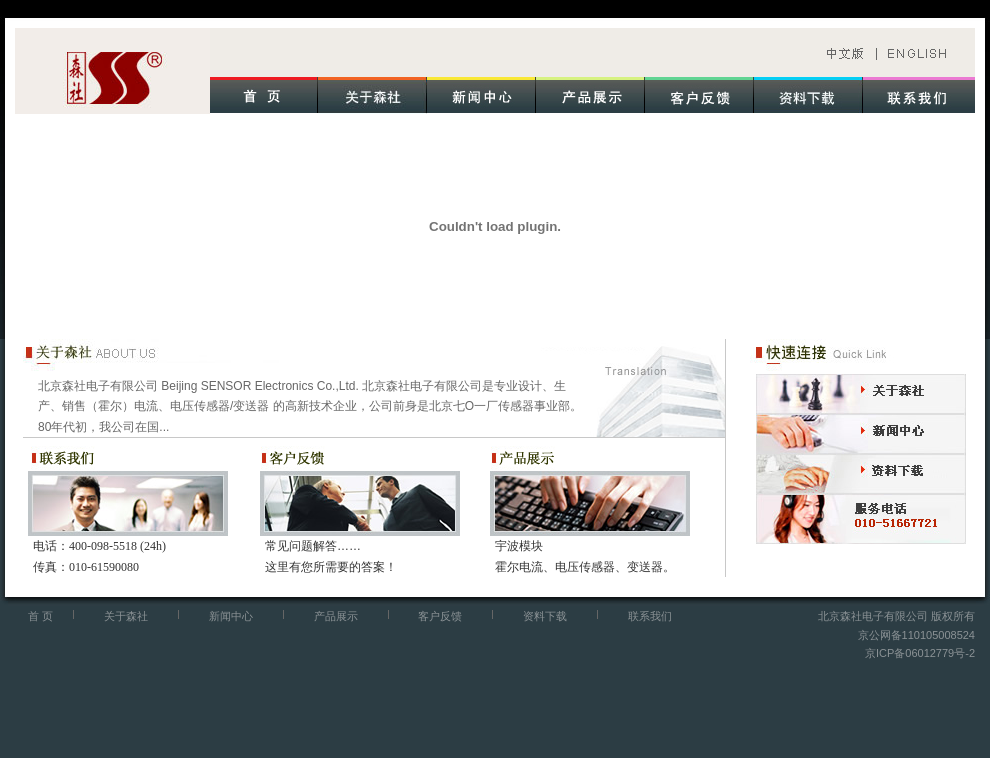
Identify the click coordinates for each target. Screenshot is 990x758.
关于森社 (126, 616)
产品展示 (336, 616)
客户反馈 (440, 616)
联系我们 (650, 616)
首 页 (40, 616)
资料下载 (545, 616)
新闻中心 (231, 616)
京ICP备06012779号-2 (920, 653)
